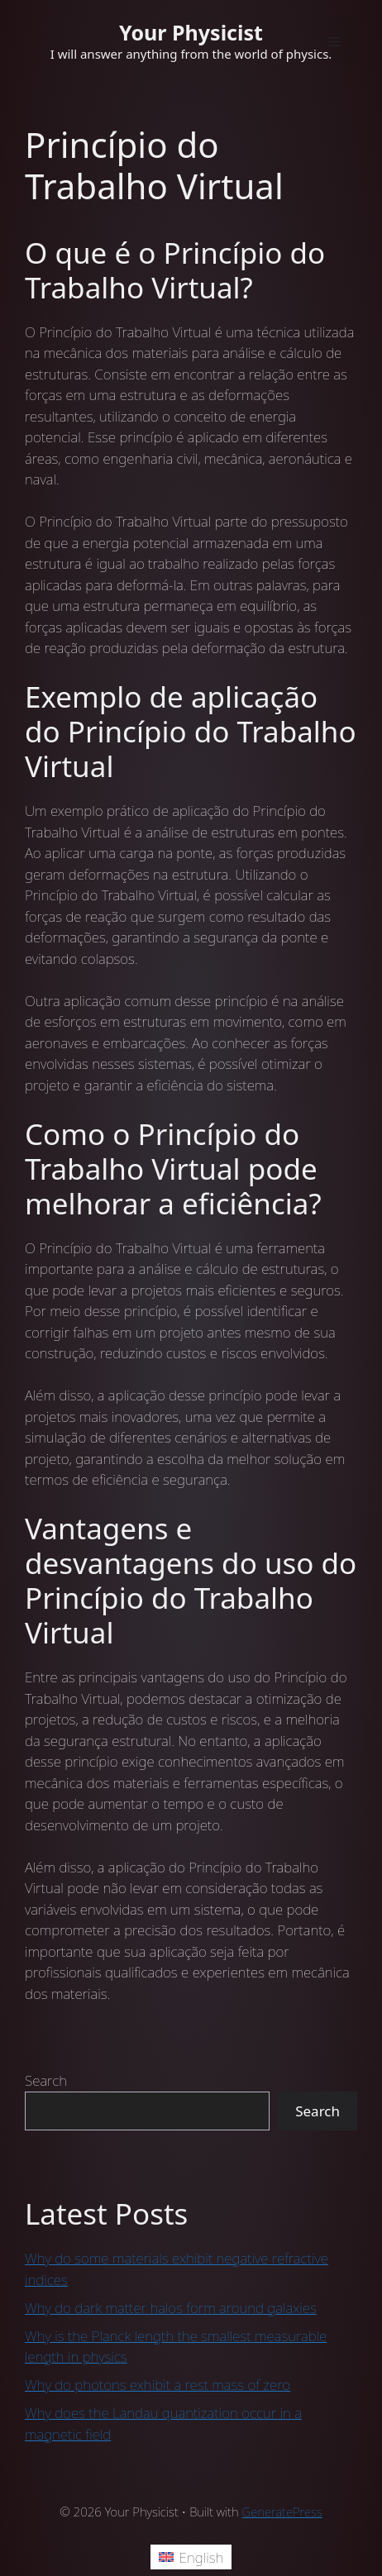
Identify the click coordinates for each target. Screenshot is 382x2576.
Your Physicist (191, 32)
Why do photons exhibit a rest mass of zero (157, 2384)
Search (46, 2080)
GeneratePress (282, 2511)
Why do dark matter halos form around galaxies (171, 2307)
